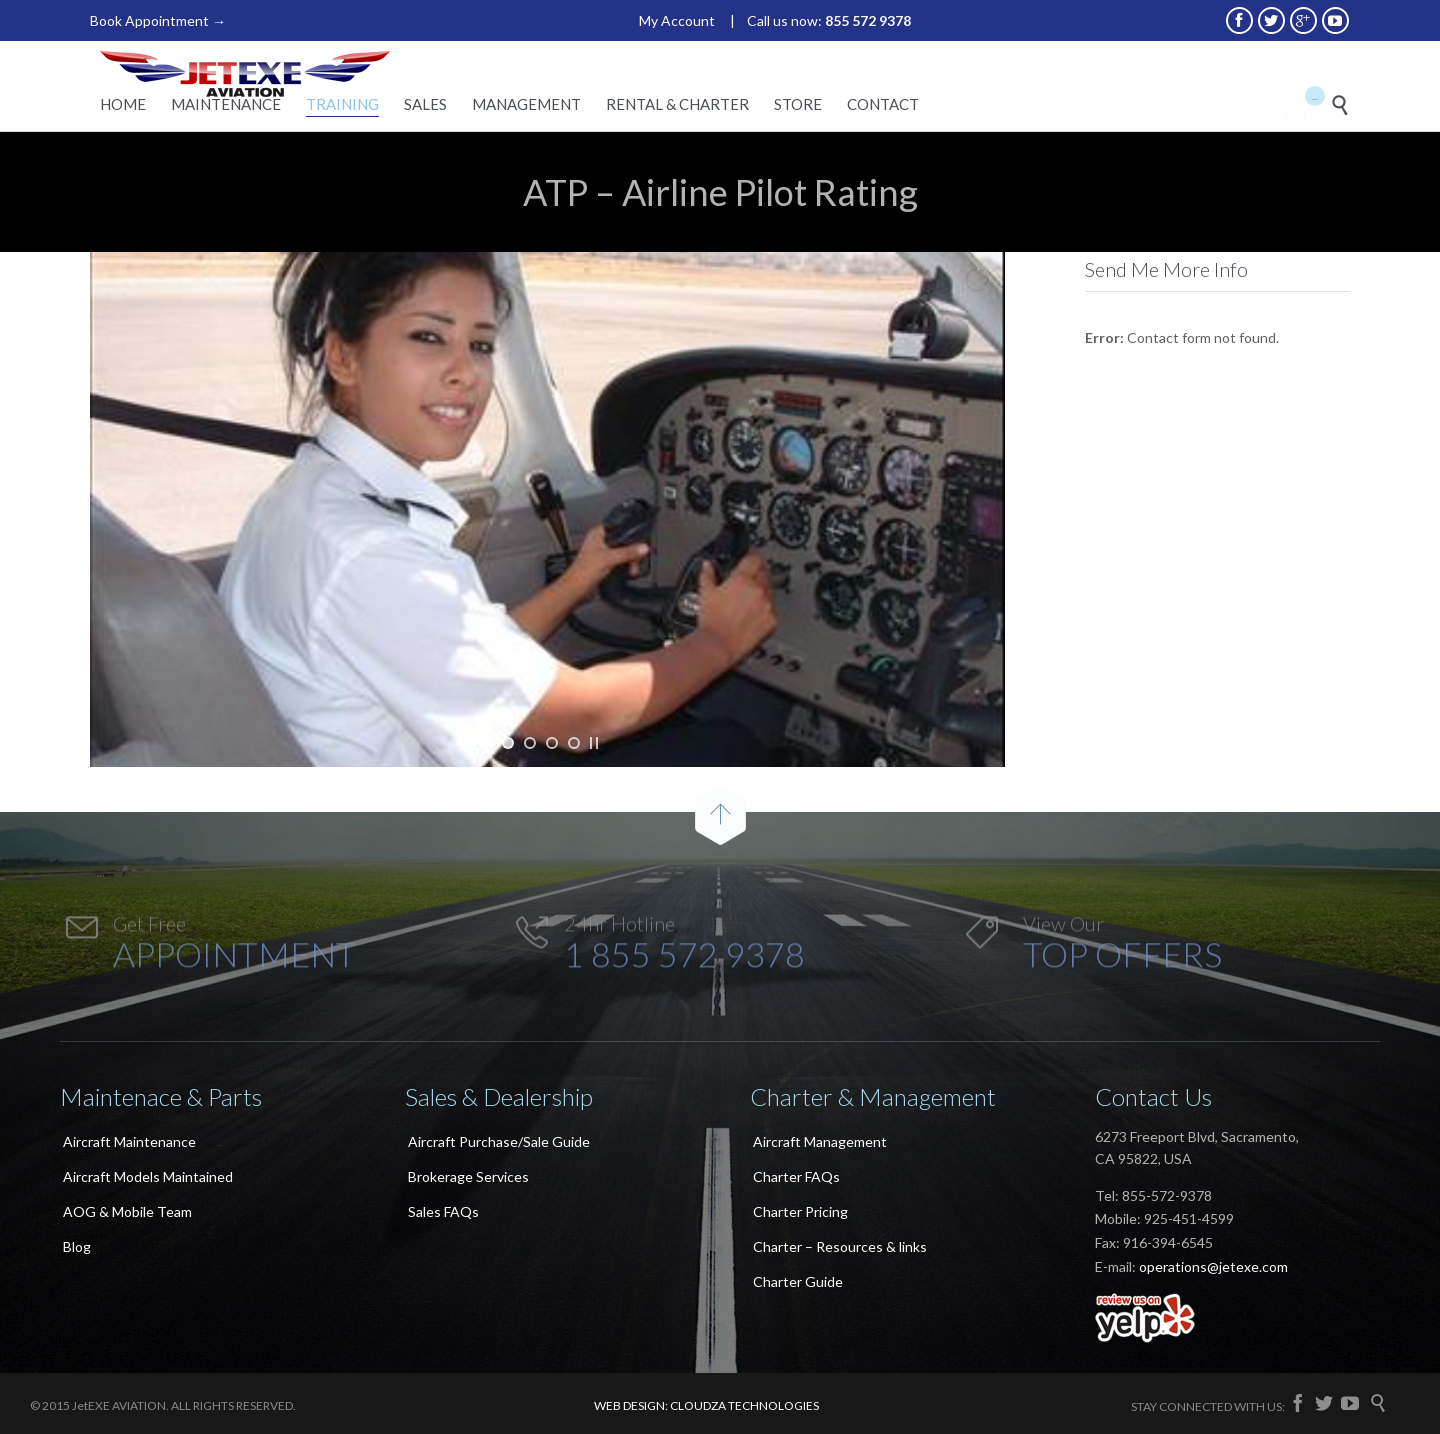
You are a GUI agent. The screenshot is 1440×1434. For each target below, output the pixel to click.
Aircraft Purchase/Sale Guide (499, 1141)
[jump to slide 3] (552, 743)
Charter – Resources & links (840, 1246)
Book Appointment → (158, 20)
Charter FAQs (796, 1176)
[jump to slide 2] (530, 743)
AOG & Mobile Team (127, 1211)
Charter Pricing (800, 1211)
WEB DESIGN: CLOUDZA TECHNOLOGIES (706, 1405)
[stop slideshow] (594, 743)
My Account (677, 20)
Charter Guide (798, 1281)
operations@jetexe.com (1213, 1266)
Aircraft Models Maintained (148, 1176)
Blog (77, 1246)
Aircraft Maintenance (129, 1141)
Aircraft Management (820, 1141)
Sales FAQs (443, 1211)
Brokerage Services (468, 1176)
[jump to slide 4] (574, 743)
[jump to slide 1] (508, 743)
